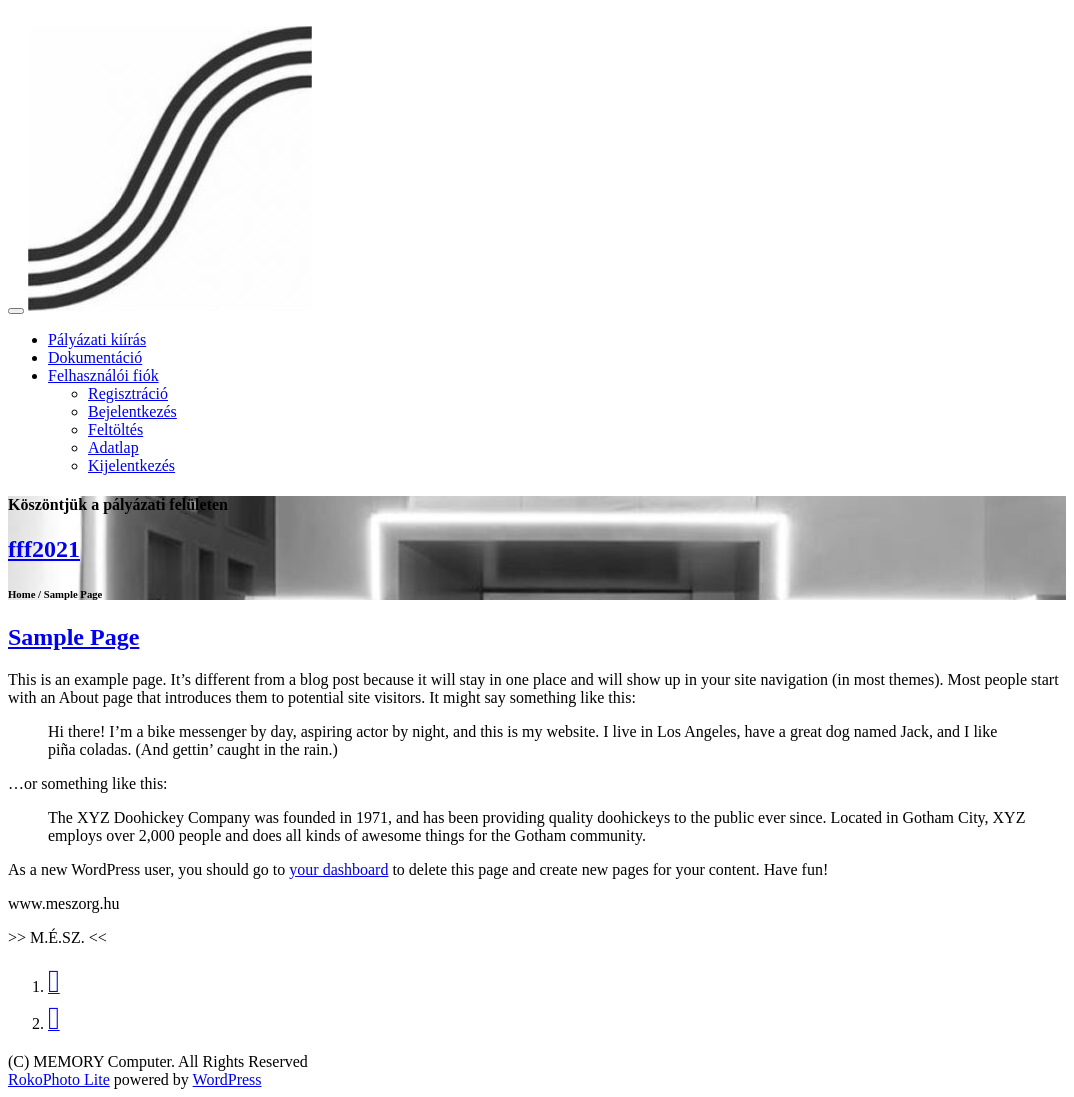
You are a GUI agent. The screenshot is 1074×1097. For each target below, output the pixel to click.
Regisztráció (128, 393)
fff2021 (44, 549)
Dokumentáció (95, 357)
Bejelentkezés (132, 411)
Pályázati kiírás (97, 339)
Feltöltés (115, 429)
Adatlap (113, 447)
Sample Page (73, 637)
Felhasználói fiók (103, 375)
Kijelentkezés (131, 465)
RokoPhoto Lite (59, 1079)
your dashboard (338, 869)
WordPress (227, 1079)
